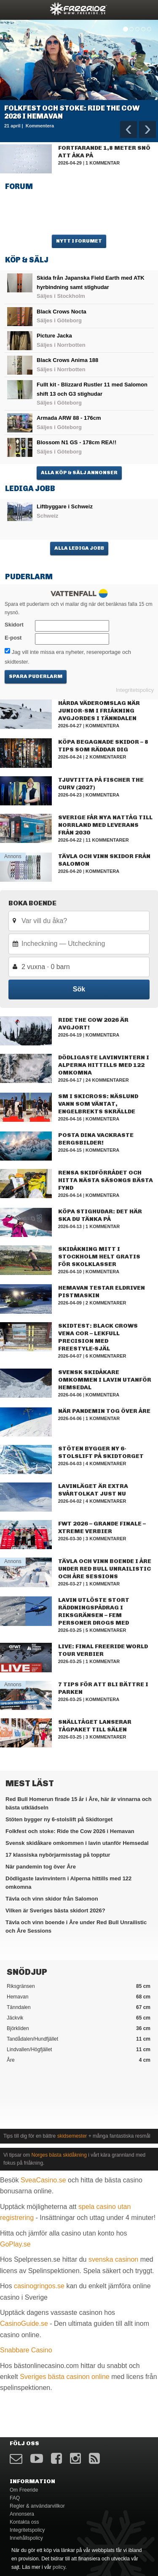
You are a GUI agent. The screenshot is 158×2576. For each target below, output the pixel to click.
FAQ (15, 2498)
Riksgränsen (78, 1986)
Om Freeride (24, 2490)
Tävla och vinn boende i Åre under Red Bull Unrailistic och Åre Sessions (104, 1569)
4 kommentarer (106, 1463)
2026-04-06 (70, 1394)
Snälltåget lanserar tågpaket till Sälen (94, 1725)
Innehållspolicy (26, 2538)
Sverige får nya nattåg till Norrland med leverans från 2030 (105, 825)
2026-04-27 (70, 725)
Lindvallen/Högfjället (78, 2049)
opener (12, 9)
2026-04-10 (70, 1271)
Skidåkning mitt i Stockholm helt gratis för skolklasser (99, 1256)
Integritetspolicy (135, 690)
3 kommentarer (106, 1538)
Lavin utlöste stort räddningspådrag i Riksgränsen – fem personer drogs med (93, 1611)
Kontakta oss (24, 2522)
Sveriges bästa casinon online (65, 2376)
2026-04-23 (70, 794)
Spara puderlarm (35, 676)
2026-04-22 (70, 839)
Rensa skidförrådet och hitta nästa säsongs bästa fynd (105, 1180)
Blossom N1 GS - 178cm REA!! (76, 442)
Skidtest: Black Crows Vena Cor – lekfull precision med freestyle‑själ (98, 1337)
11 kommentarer (107, 839)
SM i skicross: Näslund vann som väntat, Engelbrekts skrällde (98, 1104)
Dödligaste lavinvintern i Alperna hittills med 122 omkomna (103, 1065)
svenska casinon (113, 2259)
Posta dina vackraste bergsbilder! (96, 1138)
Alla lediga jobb (79, 548)
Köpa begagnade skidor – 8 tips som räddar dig (103, 745)
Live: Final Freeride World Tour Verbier (103, 1650)
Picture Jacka (54, 335)
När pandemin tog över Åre (104, 1411)
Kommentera (102, 725)
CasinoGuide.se (24, 2323)
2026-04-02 (70, 1501)
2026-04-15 (70, 1150)
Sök (79, 989)
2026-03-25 (70, 1630)
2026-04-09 (70, 1302)
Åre (78, 2060)
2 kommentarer (106, 756)
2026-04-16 (70, 1118)
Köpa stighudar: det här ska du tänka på (100, 1215)
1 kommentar (103, 162)
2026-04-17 (70, 1080)
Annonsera (22, 2514)
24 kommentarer (107, 1080)
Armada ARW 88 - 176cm (69, 418)
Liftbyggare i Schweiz (65, 506)
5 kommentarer (106, 1630)
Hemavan (78, 1997)
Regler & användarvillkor (37, 2506)
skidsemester (72, 2136)
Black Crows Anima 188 (67, 360)
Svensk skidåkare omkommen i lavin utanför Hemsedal (104, 1380)
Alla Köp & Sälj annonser (79, 472)
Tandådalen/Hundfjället (78, 2039)
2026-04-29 (70, 162)
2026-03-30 (70, 1538)
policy (59, 2567)
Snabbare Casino (26, 2350)
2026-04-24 (70, 756)
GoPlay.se (15, 2244)
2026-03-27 (70, 1583)
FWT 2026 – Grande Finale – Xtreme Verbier (102, 1527)
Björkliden (78, 2028)
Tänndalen (78, 2007)
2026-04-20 (70, 871)
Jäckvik (78, 2018)
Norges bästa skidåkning (58, 2155)
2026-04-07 (70, 1355)
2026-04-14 (70, 1195)
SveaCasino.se (43, 2180)
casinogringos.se (39, 2286)
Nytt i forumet (79, 241)
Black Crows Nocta (61, 311)
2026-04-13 (70, 1226)
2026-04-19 (70, 1034)
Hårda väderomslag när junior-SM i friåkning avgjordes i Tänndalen (99, 710)
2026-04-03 (70, 1463)
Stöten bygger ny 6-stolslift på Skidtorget (101, 1452)
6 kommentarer (106, 1355)
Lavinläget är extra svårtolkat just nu (93, 1489)
